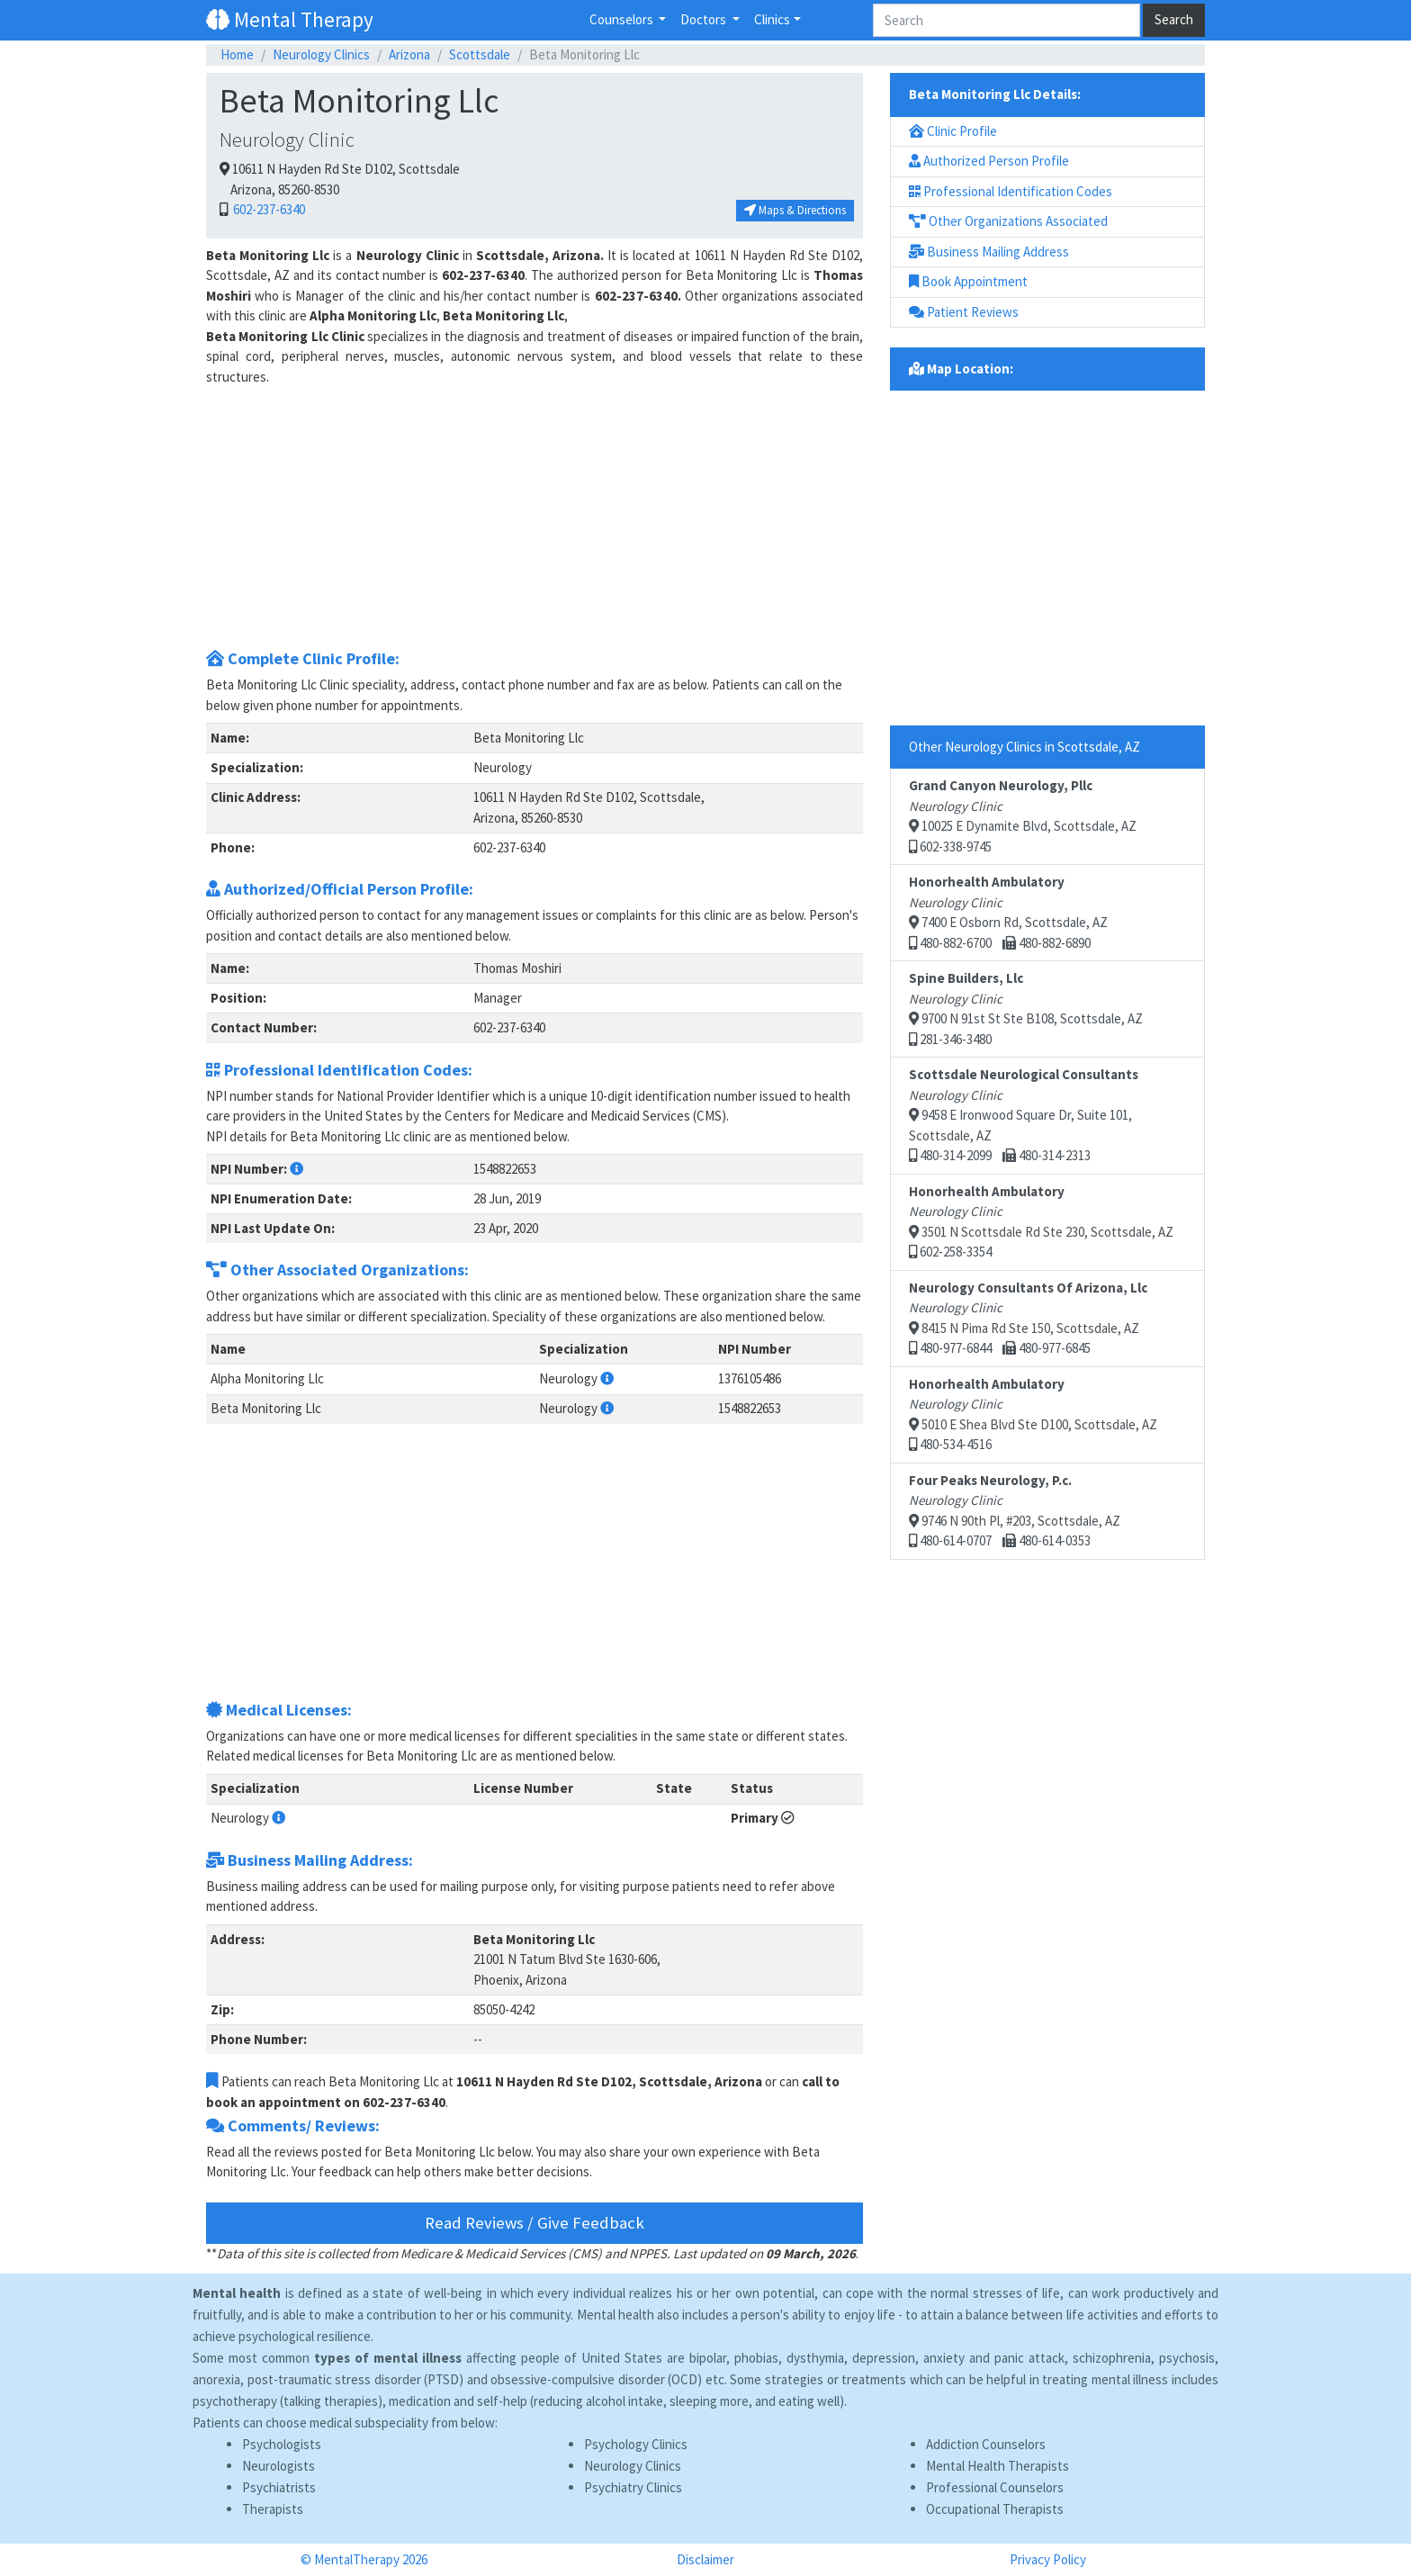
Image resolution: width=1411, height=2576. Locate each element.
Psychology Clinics (636, 2444)
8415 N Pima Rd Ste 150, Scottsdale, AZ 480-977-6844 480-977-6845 (1028, 1318)
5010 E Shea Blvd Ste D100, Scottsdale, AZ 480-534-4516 (1033, 1414)
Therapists (272, 2508)
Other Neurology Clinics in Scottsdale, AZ (1024, 746)
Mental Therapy (289, 19)
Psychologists (281, 2444)
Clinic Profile (953, 131)
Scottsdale (479, 54)
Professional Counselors (995, 2487)
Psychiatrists (279, 2487)
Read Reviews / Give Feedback (534, 2222)
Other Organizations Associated (1008, 221)
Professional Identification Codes (1010, 191)
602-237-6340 (267, 209)
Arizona (409, 54)
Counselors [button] (622, 19)
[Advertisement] (534, 513)
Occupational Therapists (995, 2508)
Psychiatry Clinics (633, 2487)
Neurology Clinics (321, 54)
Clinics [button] (772, 19)
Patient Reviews (964, 311)
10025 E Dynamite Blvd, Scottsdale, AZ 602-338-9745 (1023, 816)
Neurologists (278, 2465)
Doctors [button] (704, 19)
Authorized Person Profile (989, 160)
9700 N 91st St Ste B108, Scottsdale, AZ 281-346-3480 (1026, 1008)
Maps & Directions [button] (795, 210)
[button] (296, 1168)
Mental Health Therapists (997, 2465)
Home (237, 54)
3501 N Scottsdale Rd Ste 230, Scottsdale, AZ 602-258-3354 (1041, 1222)
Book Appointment (968, 281)
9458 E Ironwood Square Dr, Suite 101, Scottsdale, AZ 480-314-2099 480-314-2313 (1023, 1115)
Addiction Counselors (986, 2444)
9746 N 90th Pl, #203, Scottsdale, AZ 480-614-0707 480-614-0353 (1014, 1511)
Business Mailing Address (989, 251)
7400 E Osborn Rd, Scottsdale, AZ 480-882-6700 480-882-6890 (1008, 912)
